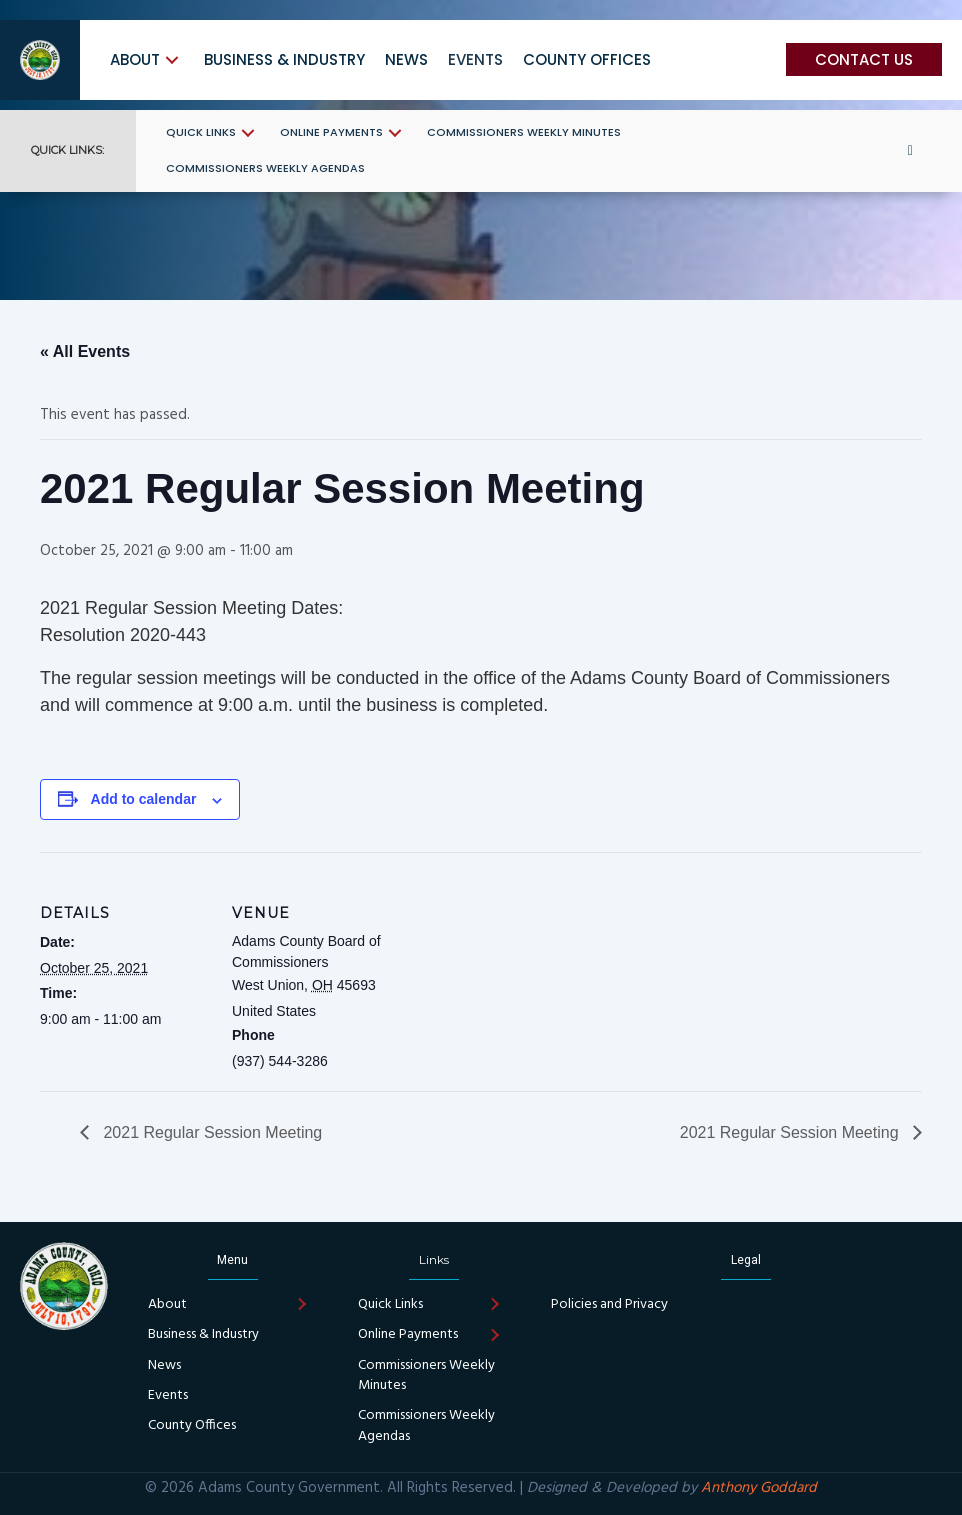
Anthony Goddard (759, 1488)
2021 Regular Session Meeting (210, 1132)
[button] (172, 60)
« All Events (85, 351)
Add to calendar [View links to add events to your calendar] (144, 799)
